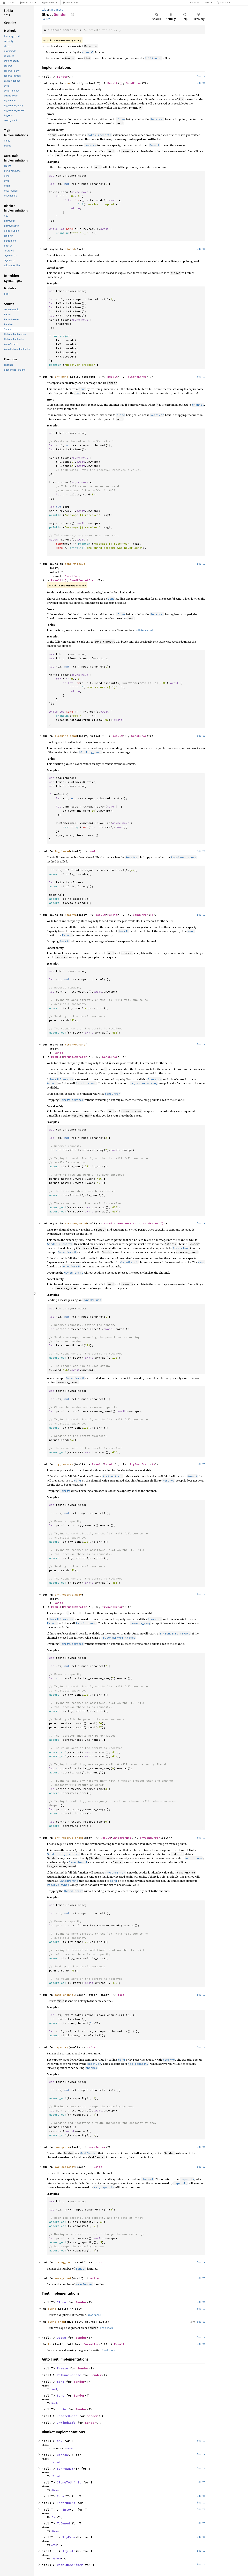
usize (59, 1052)
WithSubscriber (70, 2565)
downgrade (62, 2147)
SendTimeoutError (83, 580)
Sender (62, 77)
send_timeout (75, 563)
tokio (45, 9)
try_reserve (64, 1464)
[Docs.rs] (8, 2)
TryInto (69, 2551)
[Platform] (49, 2)
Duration (71, 576)
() (121, 83)
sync (52, 9)
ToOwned (63, 2523)
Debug (61, 2338)
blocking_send (66, 736)
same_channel (65, 1994)
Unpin (61, 2409)
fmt (50, 2344)
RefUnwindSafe (69, 2375)
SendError (133, 83)
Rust (207, 2)
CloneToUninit (69, 2482)
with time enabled (146, 630)
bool (92, 851)
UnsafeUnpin (67, 2416)
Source (46, 19)
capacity (61, 2047)
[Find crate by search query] (233, 2)
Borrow (62, 2455)
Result (112, 83)
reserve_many (75, 1044)
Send (60, 2382)
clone (52, 2308)
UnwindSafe (66, 2423)
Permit (112, 914)
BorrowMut (65, 2468)
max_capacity (65, 2166)
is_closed (62, 851)
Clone (61, 2302)
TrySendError (136, 376)
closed (70, 249)
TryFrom (69, 2537)
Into (66, 2509)
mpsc (59, 9)
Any (59, 2441)
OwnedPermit (125, 1223)
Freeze (62, 2368)
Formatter (91, 2344)
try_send (61, 376)
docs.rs (192, 2)
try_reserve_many (68, 1594)
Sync (60, 2395)
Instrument (66, 2503)
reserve (71, 914)
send (68, 83)
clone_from (56, 2321)
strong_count (65, 2262)
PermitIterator (75, 1056)
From (60, 2496)
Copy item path (72, 14)
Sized (69, 2448)
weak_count (63, 2278)
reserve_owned (76, 1223)
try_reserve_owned (69, 1837)
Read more (94, 2315)
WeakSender (97, 2147)
